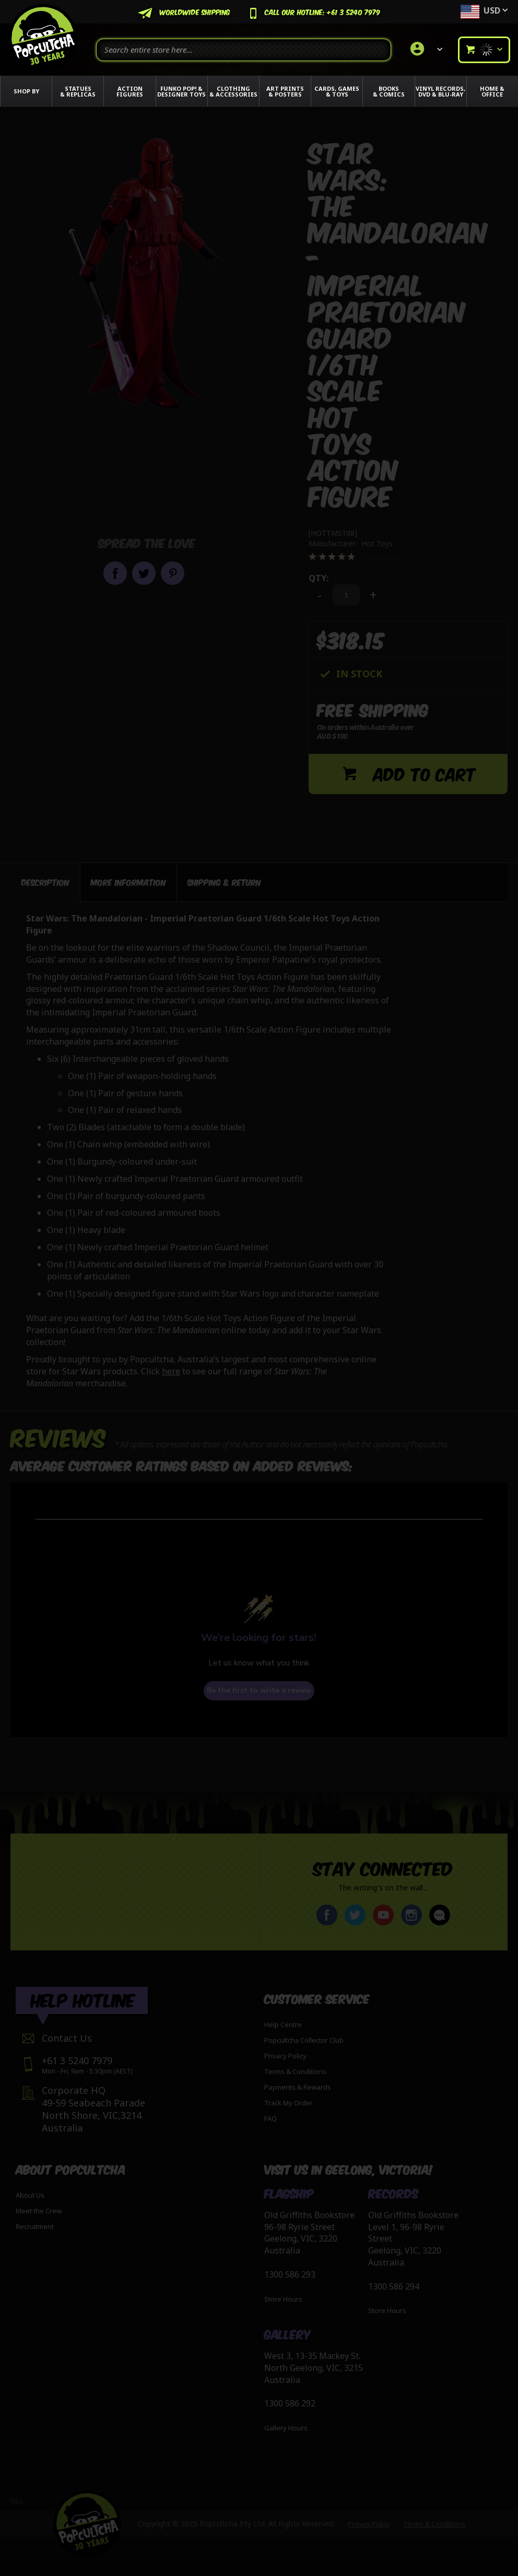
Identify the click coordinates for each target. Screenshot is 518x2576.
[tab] (45, 880)
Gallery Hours (286, 2428)
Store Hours (283, 2299)
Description (45, 879)
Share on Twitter (144, 573)
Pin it (172, 573)
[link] (424, 49)
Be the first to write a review (259, 1688)
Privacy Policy (285, 2055)
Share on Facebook (115, 573)
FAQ (270, 2118)
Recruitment (35, 2226)
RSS (16, 2501)
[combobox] (243, 50)
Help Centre (283, 2024)
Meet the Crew (39, 2210)
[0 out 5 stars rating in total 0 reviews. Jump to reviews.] (355, 557)
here (171, 1368)
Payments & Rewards (297, 2087)
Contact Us (67, 2038)
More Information (128, 879)
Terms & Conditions (295, 2071)
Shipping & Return (224, 879)
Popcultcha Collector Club (304, 2040)
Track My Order (288, 2102)
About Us (30, 2195)
